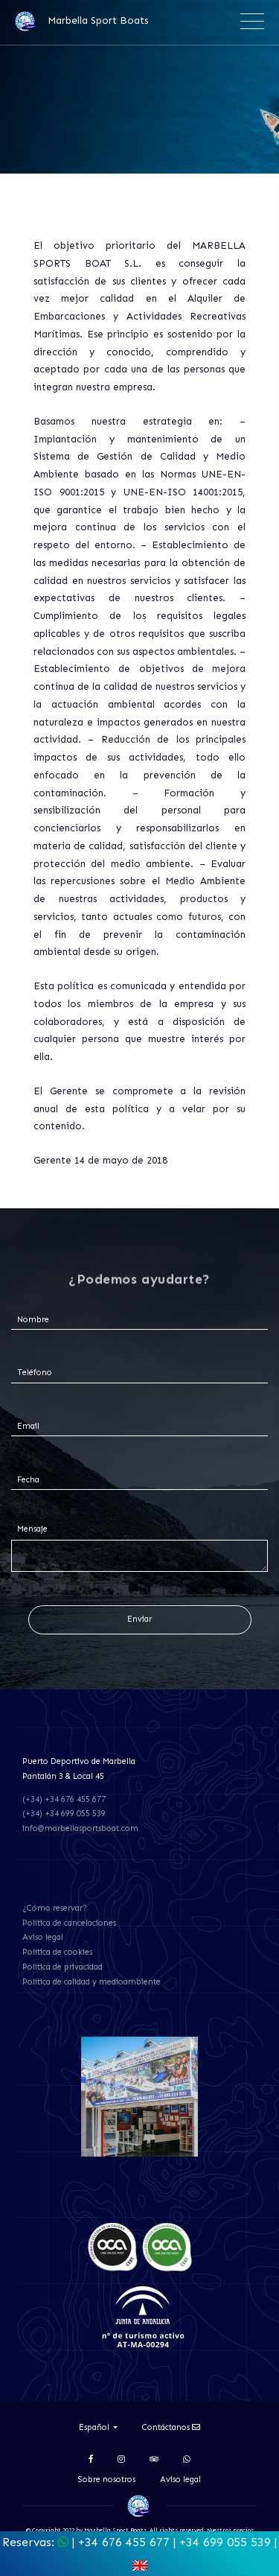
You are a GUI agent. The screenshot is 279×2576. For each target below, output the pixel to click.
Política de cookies (57, 1952)
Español (95, 2427)
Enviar (139, 1619)
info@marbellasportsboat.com (80, 1828)
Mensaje (32, 1529)
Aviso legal (42, 1937)
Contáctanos (171, 2427)
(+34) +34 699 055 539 (64, 1813)
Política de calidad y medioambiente (91, 1982)
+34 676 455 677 (124, 2542)
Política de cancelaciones (69, 1923)
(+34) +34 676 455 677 (64, 1799)
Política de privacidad (62, 1967)
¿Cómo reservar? (54, 1908)
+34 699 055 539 (225, 2542)
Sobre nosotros (106, 2479)
